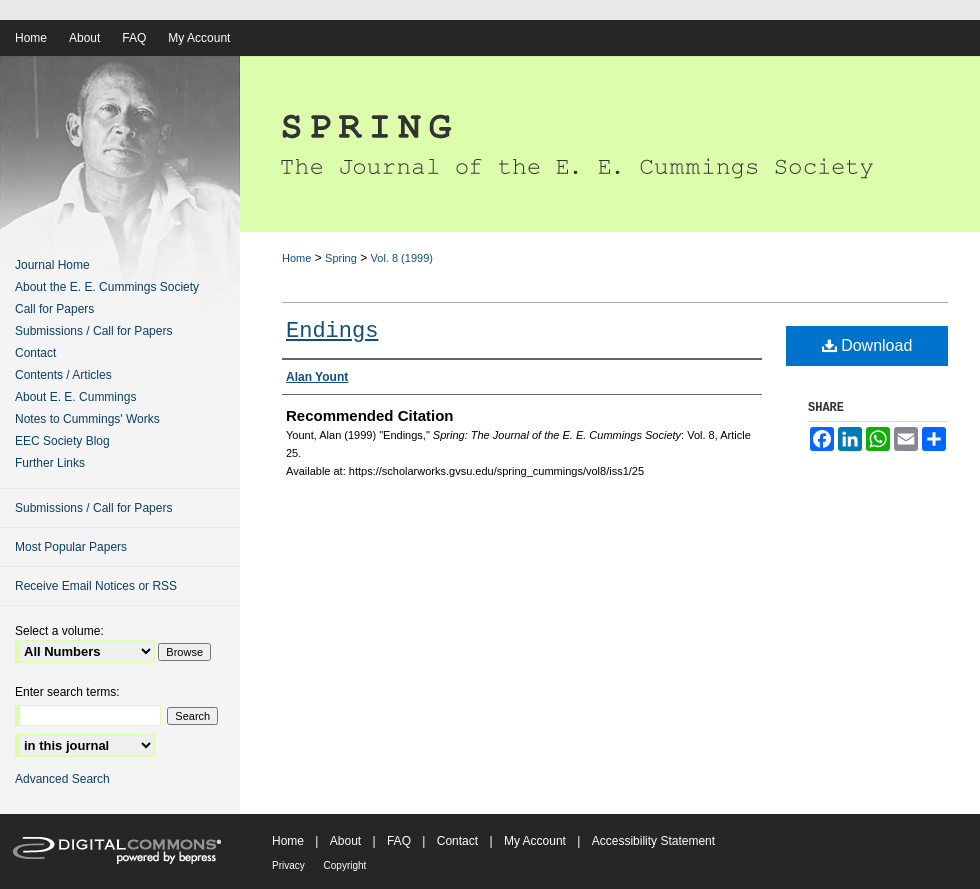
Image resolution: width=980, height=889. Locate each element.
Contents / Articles (63, 375)
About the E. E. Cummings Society (107, 287)
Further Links (50, 463)
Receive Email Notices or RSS (96, 586)
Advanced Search (62, 779)
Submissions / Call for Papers (93, 331)
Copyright (345, 865)
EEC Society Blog (62, 441)
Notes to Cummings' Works (87, 419)
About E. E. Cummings (75, 397)
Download (867, 345)
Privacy (290, 865)
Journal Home (52, 265)
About (347, 841)
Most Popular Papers (71, 547)
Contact (35, 353)
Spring (341, 258)
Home (296, 258)
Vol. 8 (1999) (402, 258)
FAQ (400, 841)
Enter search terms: (67, 692)
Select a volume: (59, 631)
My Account (536, 841)
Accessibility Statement (653, 841)
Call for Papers (54, 309)
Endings (332, 331)
